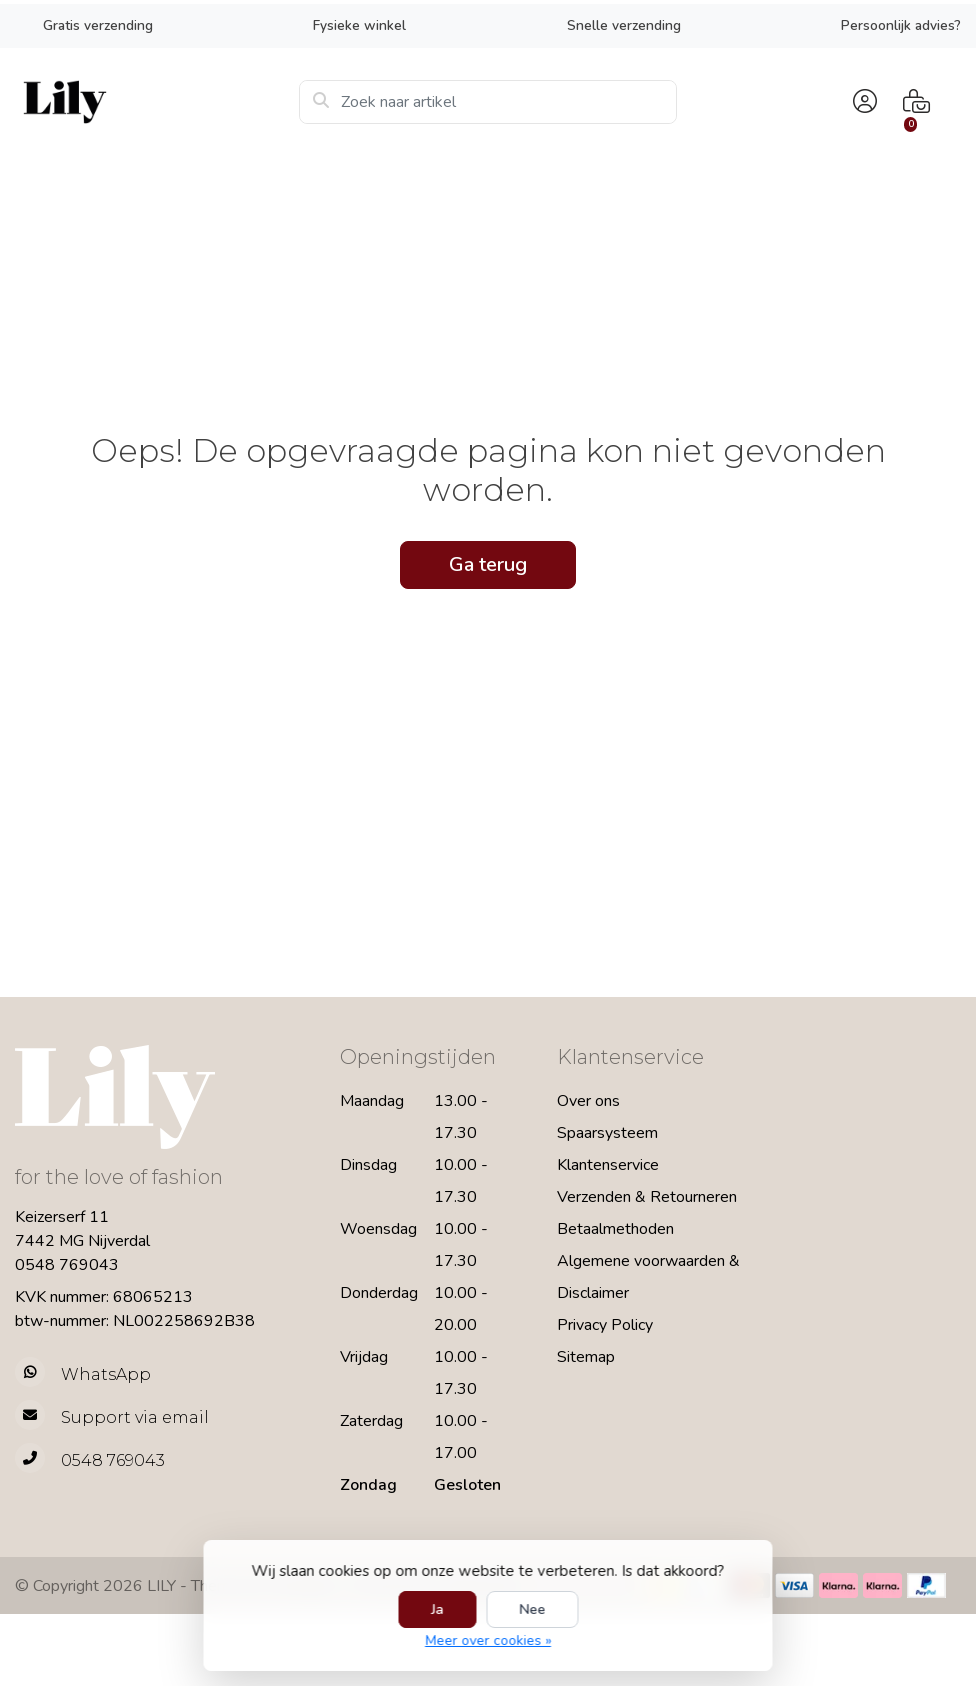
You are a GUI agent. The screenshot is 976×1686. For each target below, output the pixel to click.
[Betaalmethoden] (794, 1585)
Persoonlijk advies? (901, 25)
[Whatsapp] (162, 1374)
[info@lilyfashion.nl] (162, 1417)
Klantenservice (608, 1165)
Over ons (588, 1101)
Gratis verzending (98, 25)
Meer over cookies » (488, 1640)
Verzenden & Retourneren (647, 1197)
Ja (437, 1609)
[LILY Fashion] (157, 102)
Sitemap (586, 1357)
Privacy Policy (605, 1325)
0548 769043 (67, 1265)
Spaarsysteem (607, 1133)
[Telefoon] (162, 1460)
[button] (862, 102)
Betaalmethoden (615, 1229)
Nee (532, 1609)
